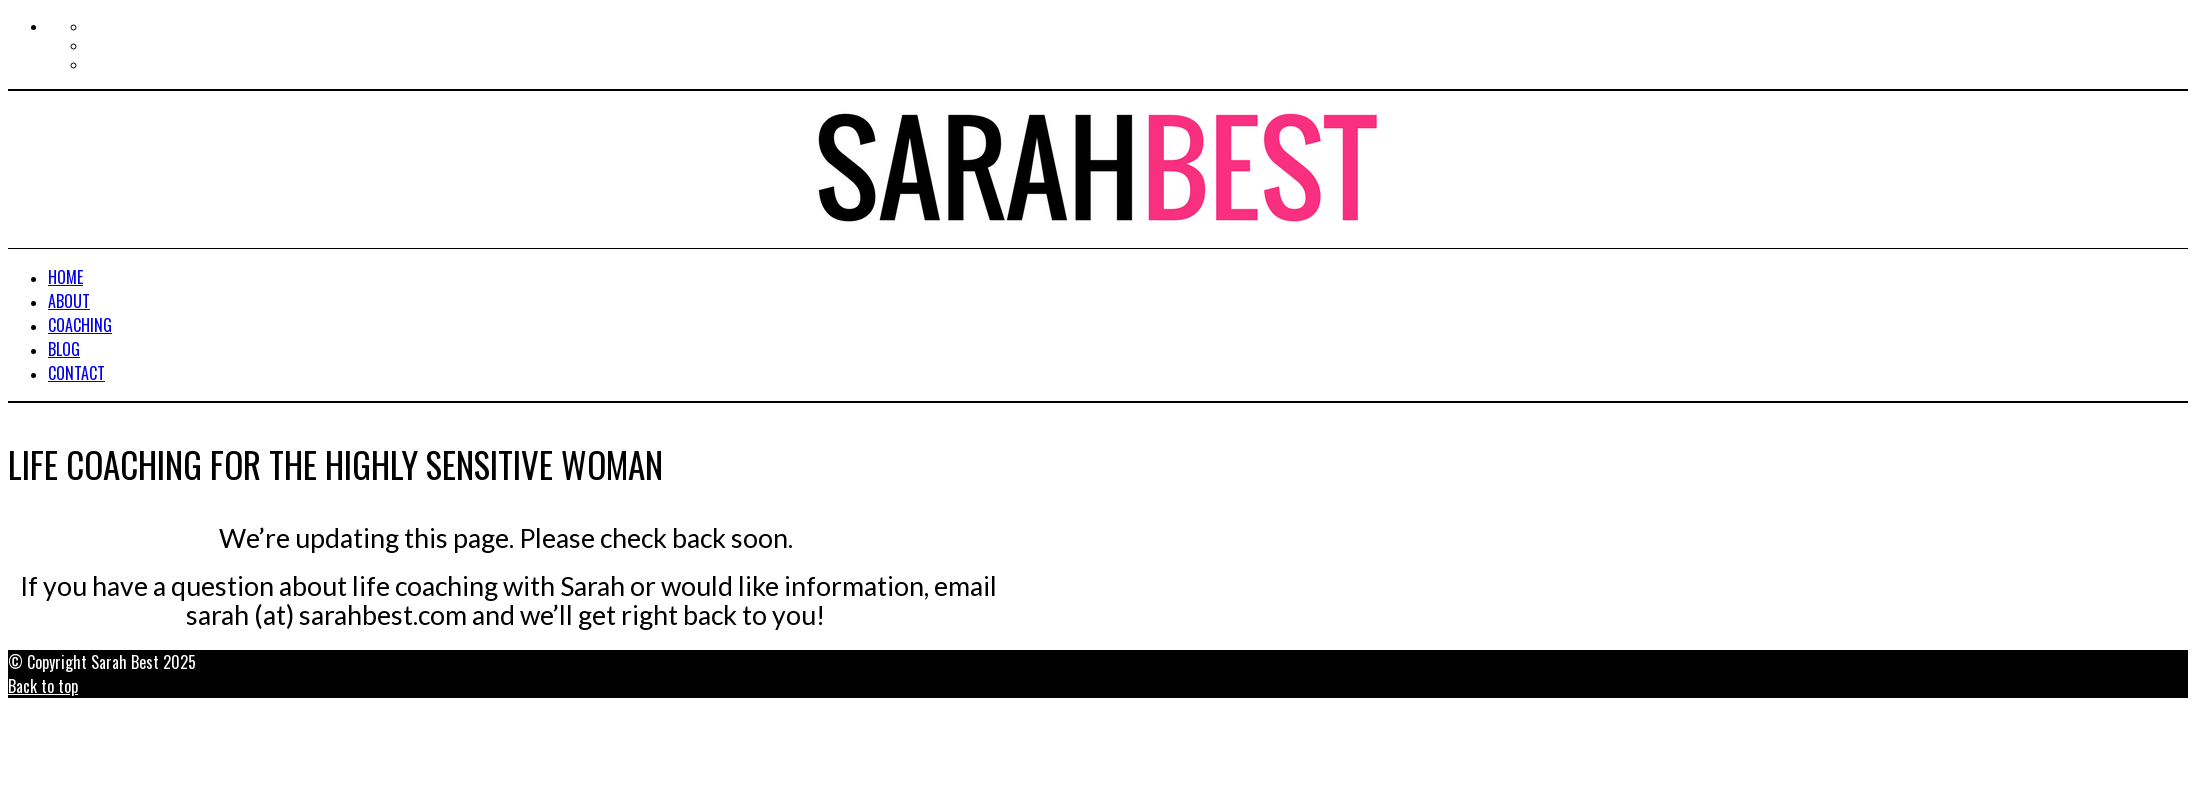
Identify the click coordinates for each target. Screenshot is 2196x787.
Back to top (43, 686)
